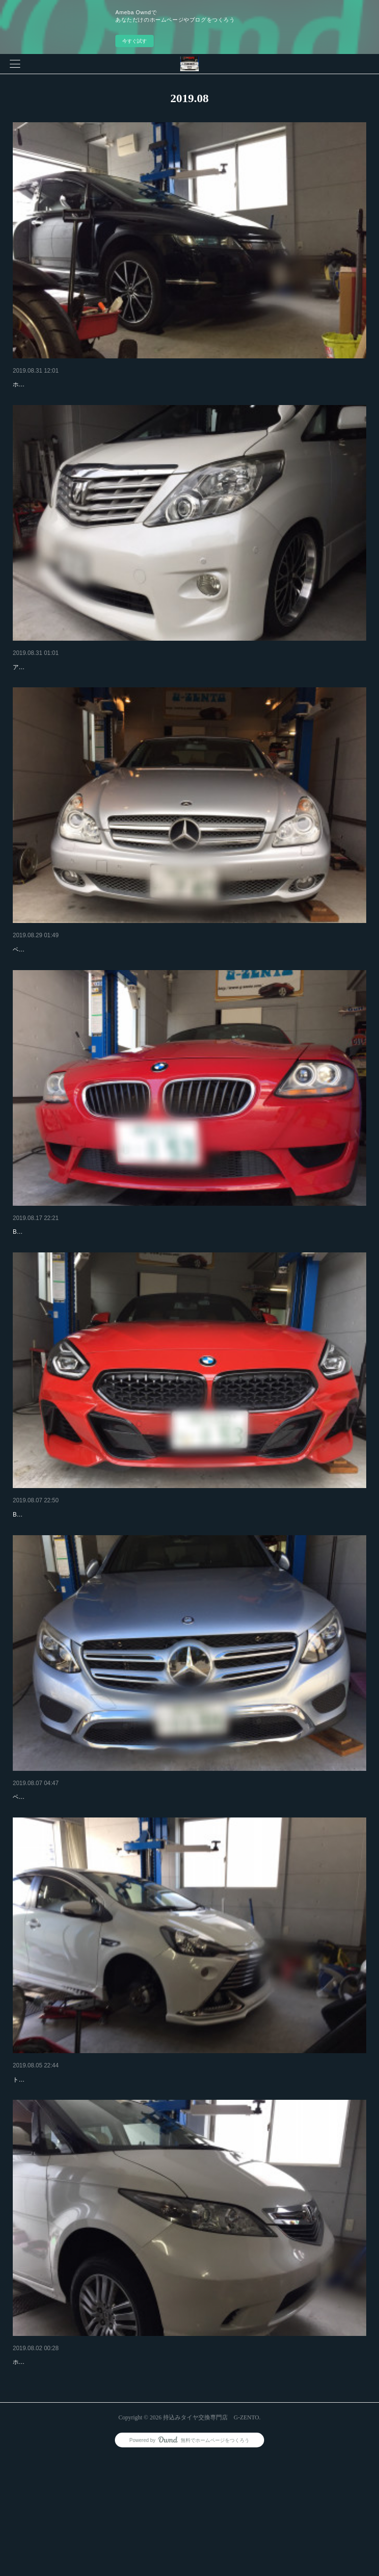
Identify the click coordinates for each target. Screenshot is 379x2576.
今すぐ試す (134, 41)
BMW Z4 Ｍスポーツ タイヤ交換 (62, 1574)
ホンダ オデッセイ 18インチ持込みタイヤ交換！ (87, 384)
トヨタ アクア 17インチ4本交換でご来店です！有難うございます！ (102, 2183)
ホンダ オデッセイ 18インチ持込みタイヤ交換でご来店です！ (94, 399)
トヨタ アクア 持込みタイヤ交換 (63, 2168)
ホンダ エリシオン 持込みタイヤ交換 (70, 2465)
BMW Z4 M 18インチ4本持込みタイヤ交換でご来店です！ (90, 1291)
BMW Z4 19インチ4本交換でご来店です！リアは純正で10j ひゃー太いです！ (115, 1588)
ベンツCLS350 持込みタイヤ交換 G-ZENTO (80, 979)
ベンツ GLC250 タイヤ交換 (55, 1871)
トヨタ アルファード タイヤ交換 (63, 682)
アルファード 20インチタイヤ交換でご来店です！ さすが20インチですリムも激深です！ (130, 696)
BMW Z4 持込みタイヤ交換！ (58, 1276)
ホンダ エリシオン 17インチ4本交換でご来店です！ (81, 2480)
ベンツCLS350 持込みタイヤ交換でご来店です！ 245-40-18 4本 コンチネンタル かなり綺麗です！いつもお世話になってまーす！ (185, 994)
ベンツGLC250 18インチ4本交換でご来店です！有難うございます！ (104, 1885)
